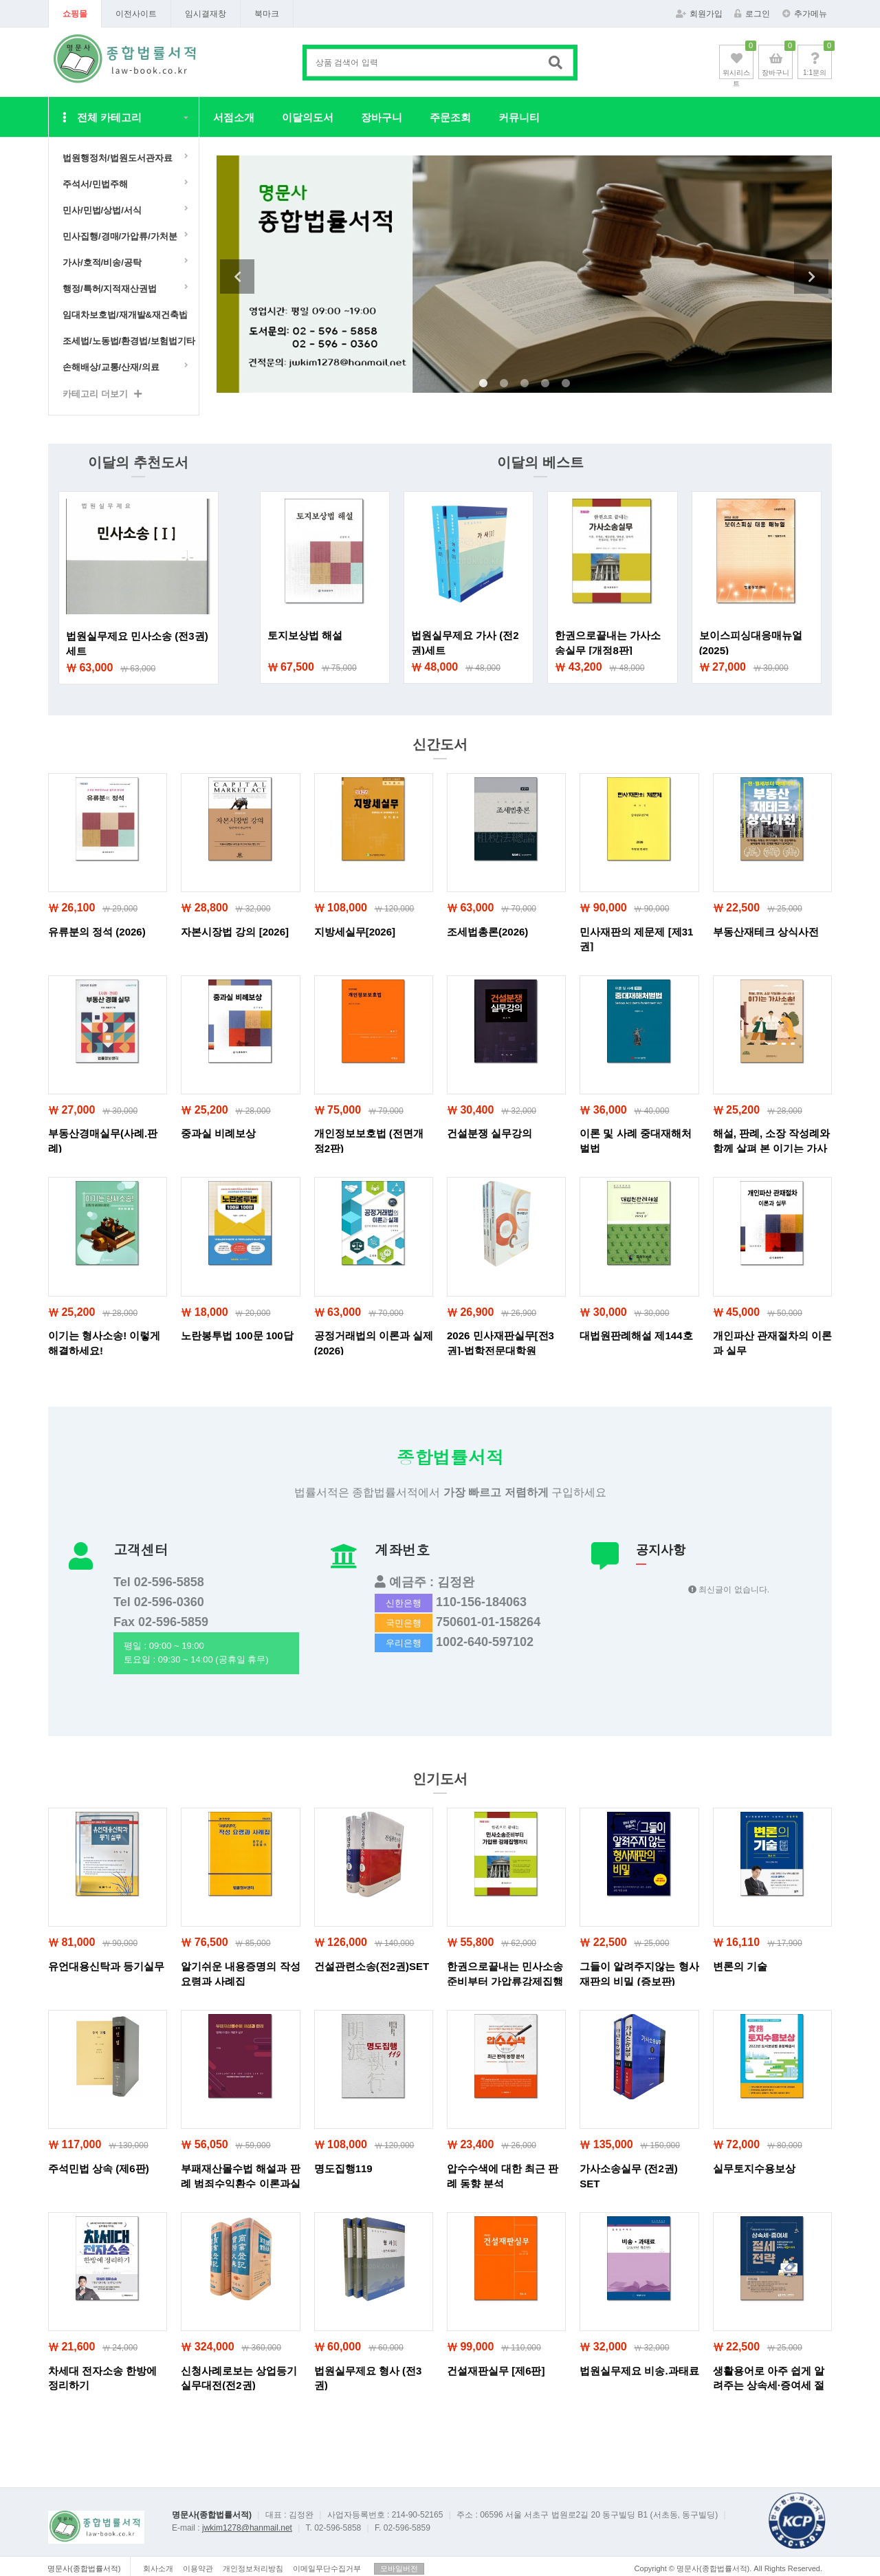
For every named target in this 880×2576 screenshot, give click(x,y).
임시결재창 (205, 14)
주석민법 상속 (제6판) (98, 2168)
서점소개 (233, 117)
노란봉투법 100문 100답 (237, 1335)
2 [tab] (504, 384)
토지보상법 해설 (304, 635)
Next (811, 276)
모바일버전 (399, 2568)
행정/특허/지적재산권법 (110, 288)
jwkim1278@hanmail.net (247, 2528)
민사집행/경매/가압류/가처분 (120, 236)
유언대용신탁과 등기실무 (106, 1966)
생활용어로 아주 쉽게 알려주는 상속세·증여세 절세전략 (769, 2385)
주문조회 (450, 117)
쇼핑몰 (75, 14)
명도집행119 (343, 2168)
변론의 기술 (740, 1966)
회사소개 (158, 2568)
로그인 (752, 14)
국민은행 (403, 1623)
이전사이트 (136, 14)
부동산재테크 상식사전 (766, 932)
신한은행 (403, 1603)
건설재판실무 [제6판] (496, 2371)
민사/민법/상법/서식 (102, 210)
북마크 (266, 14)
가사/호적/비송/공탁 (102, 262)
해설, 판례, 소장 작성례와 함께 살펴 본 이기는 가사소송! (771, 1148)
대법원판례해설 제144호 (636, 1335)
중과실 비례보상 (218, 1133)
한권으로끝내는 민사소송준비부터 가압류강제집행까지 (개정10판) (505, 1981)
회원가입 (699, 14)
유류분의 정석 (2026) (97, 932)
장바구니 (381, 117)
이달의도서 (307, 117)
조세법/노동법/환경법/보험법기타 (127, 341)
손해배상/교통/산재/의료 (111, 367)
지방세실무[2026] (354, 932)
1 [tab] (483, 384)
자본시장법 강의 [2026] (235, 932)
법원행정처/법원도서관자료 (118, 158)
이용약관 (198, 2568)
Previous (237, 276)
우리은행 (403, 1643)
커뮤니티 (519, 117)
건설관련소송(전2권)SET (372, 1966)
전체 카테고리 (102, 117)
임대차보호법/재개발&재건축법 (125, 315)
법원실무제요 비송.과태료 (639, 2371)
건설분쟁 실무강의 (489, 1133)
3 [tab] (524, 384)
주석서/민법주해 (95, 184)
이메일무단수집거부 (327, 2568)
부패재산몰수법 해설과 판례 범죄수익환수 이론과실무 (240, 2183)
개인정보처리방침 (253, 2568)
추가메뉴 (804, 14)
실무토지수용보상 (754, 2168)
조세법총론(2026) (487, 932)
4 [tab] (545, 384)
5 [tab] (566, 384)
